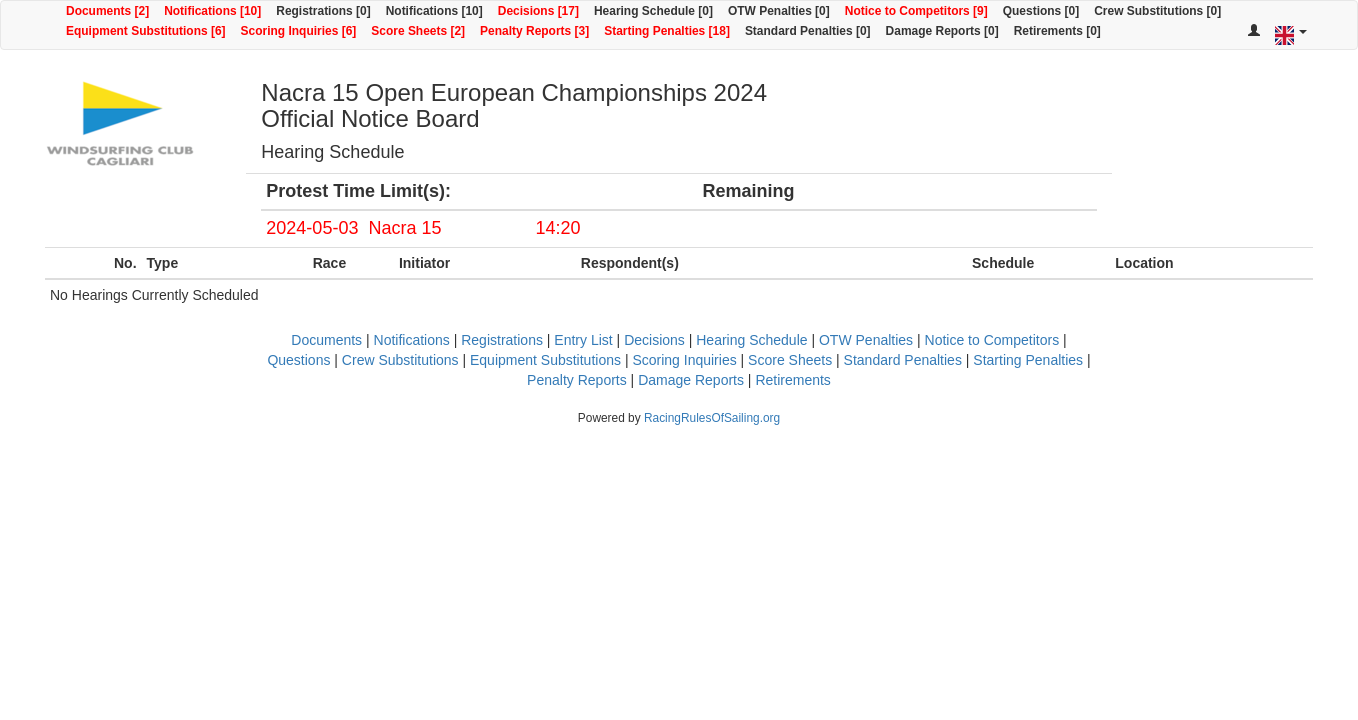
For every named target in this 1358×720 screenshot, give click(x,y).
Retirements (792, 380)
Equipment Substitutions (545, 360)
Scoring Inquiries (684, 360)
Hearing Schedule (751, 340)
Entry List (583, 340)
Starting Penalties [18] (667, 31)
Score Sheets (790, 360)
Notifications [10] (212, 11)
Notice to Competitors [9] (916, 11)
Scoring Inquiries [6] (299, 31)
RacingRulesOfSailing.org (712, 418)
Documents (326, 340)
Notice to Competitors (992, 340)
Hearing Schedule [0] (653, 11)
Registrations (502, 340)
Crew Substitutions (400, 360)
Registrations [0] (323, 11)
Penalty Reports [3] (534, 31)
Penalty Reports (577, 380)
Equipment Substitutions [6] (146, 31)
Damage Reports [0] (942, 31)
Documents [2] (107, 11)
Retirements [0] (1057, 31)
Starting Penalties (1028, 360)
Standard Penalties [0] (808, 31)
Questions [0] (1041, 11)
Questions (298, 360)
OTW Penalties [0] (779, 11)
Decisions (654, 340)
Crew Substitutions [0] (1157, 11)
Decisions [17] (538, 11)
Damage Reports (691, 380)
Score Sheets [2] (418, 31)
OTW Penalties (866, 340)
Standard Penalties (903, 360)
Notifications (412, 340)
